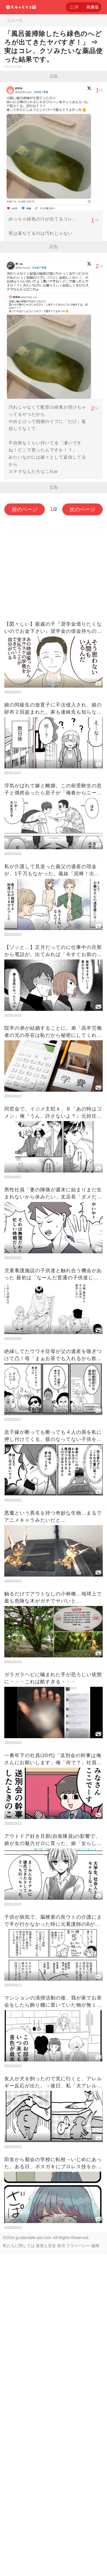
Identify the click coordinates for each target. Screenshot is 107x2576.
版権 (95, 2245)
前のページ (24, 509)
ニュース (15, 20)
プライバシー (78, 2245)
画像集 (92, 7)
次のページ (82, 509)
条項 (61, 2245)
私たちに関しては (19, 2245)
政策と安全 (46, 2245)
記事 (74, 7)
